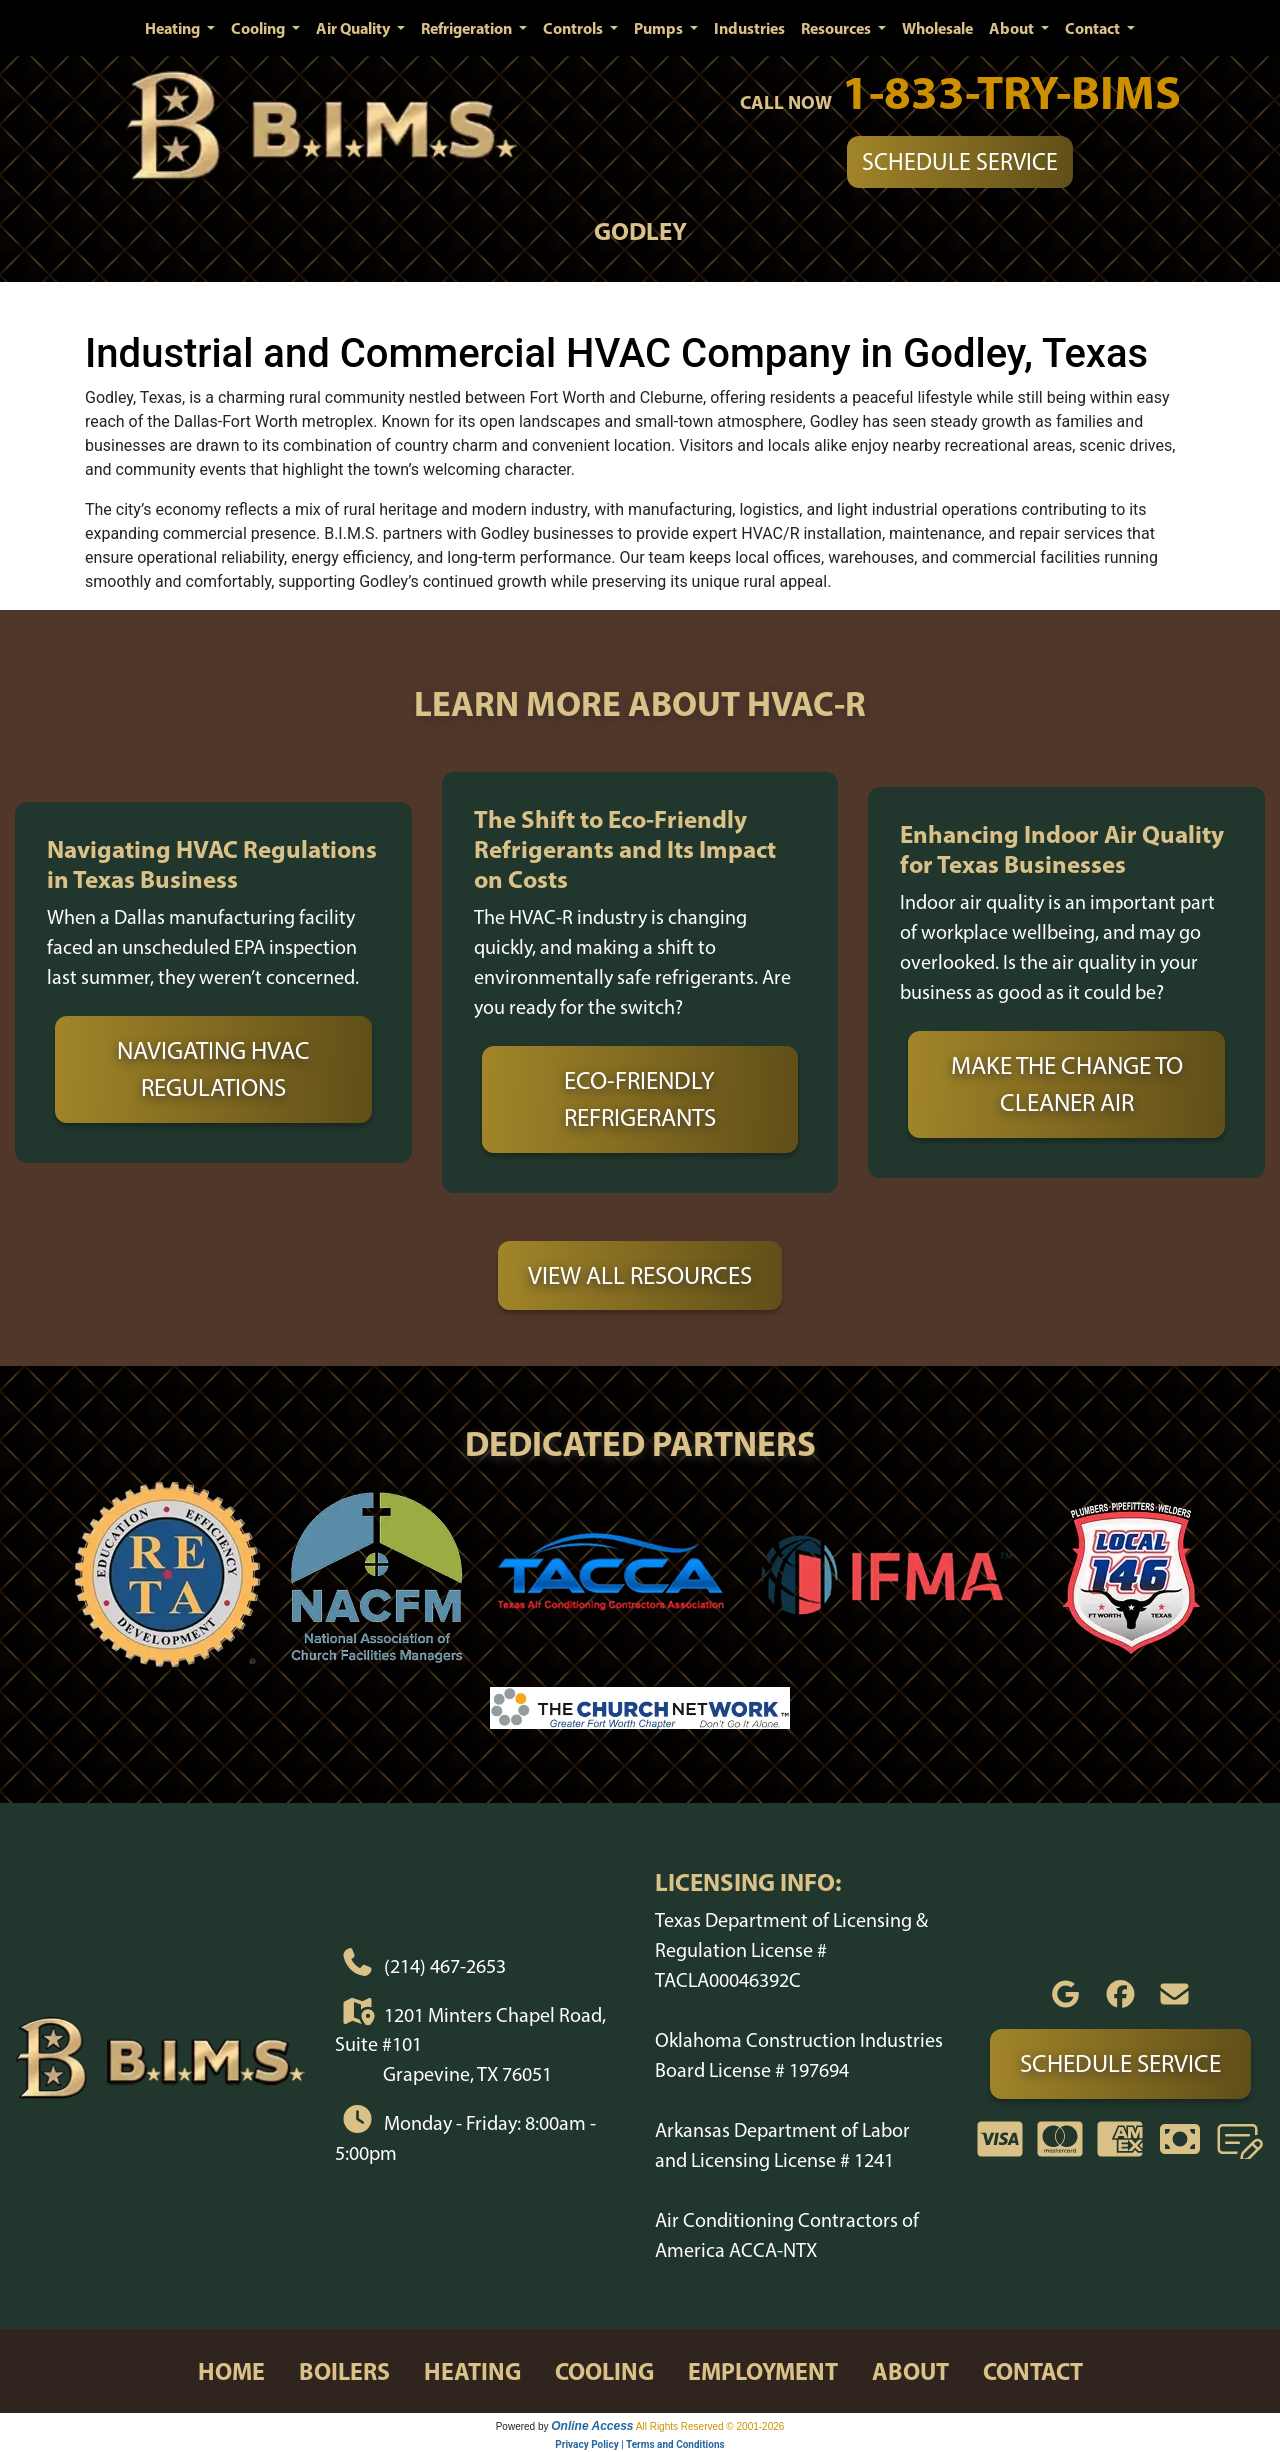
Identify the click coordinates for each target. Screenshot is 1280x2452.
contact (1033, 2371)
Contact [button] (1094, 28)
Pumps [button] (660, 28)
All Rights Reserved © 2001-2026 (710, 2426)
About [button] (1013, 28)
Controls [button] (574, 28)
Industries (749, 28)
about (910, 2371)
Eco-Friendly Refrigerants (640, 1099)
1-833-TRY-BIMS (1011, 91)
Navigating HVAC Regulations (213, 1069)
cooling (604, 2371)
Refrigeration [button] (468, 28)
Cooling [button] (259, 28)
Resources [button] (837, 28)
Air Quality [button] (354, 28)
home (231, 2371)
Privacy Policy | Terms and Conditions (639, 2444)
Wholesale (937, 28)
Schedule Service (960, 161)
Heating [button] (174, 28)
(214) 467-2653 (445, 1966)
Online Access (592, 2426)
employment (763, 2371)
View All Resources (640, 1275)
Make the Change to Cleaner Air (1067, 1084)
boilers (344, 2371)
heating (472, 2371)
